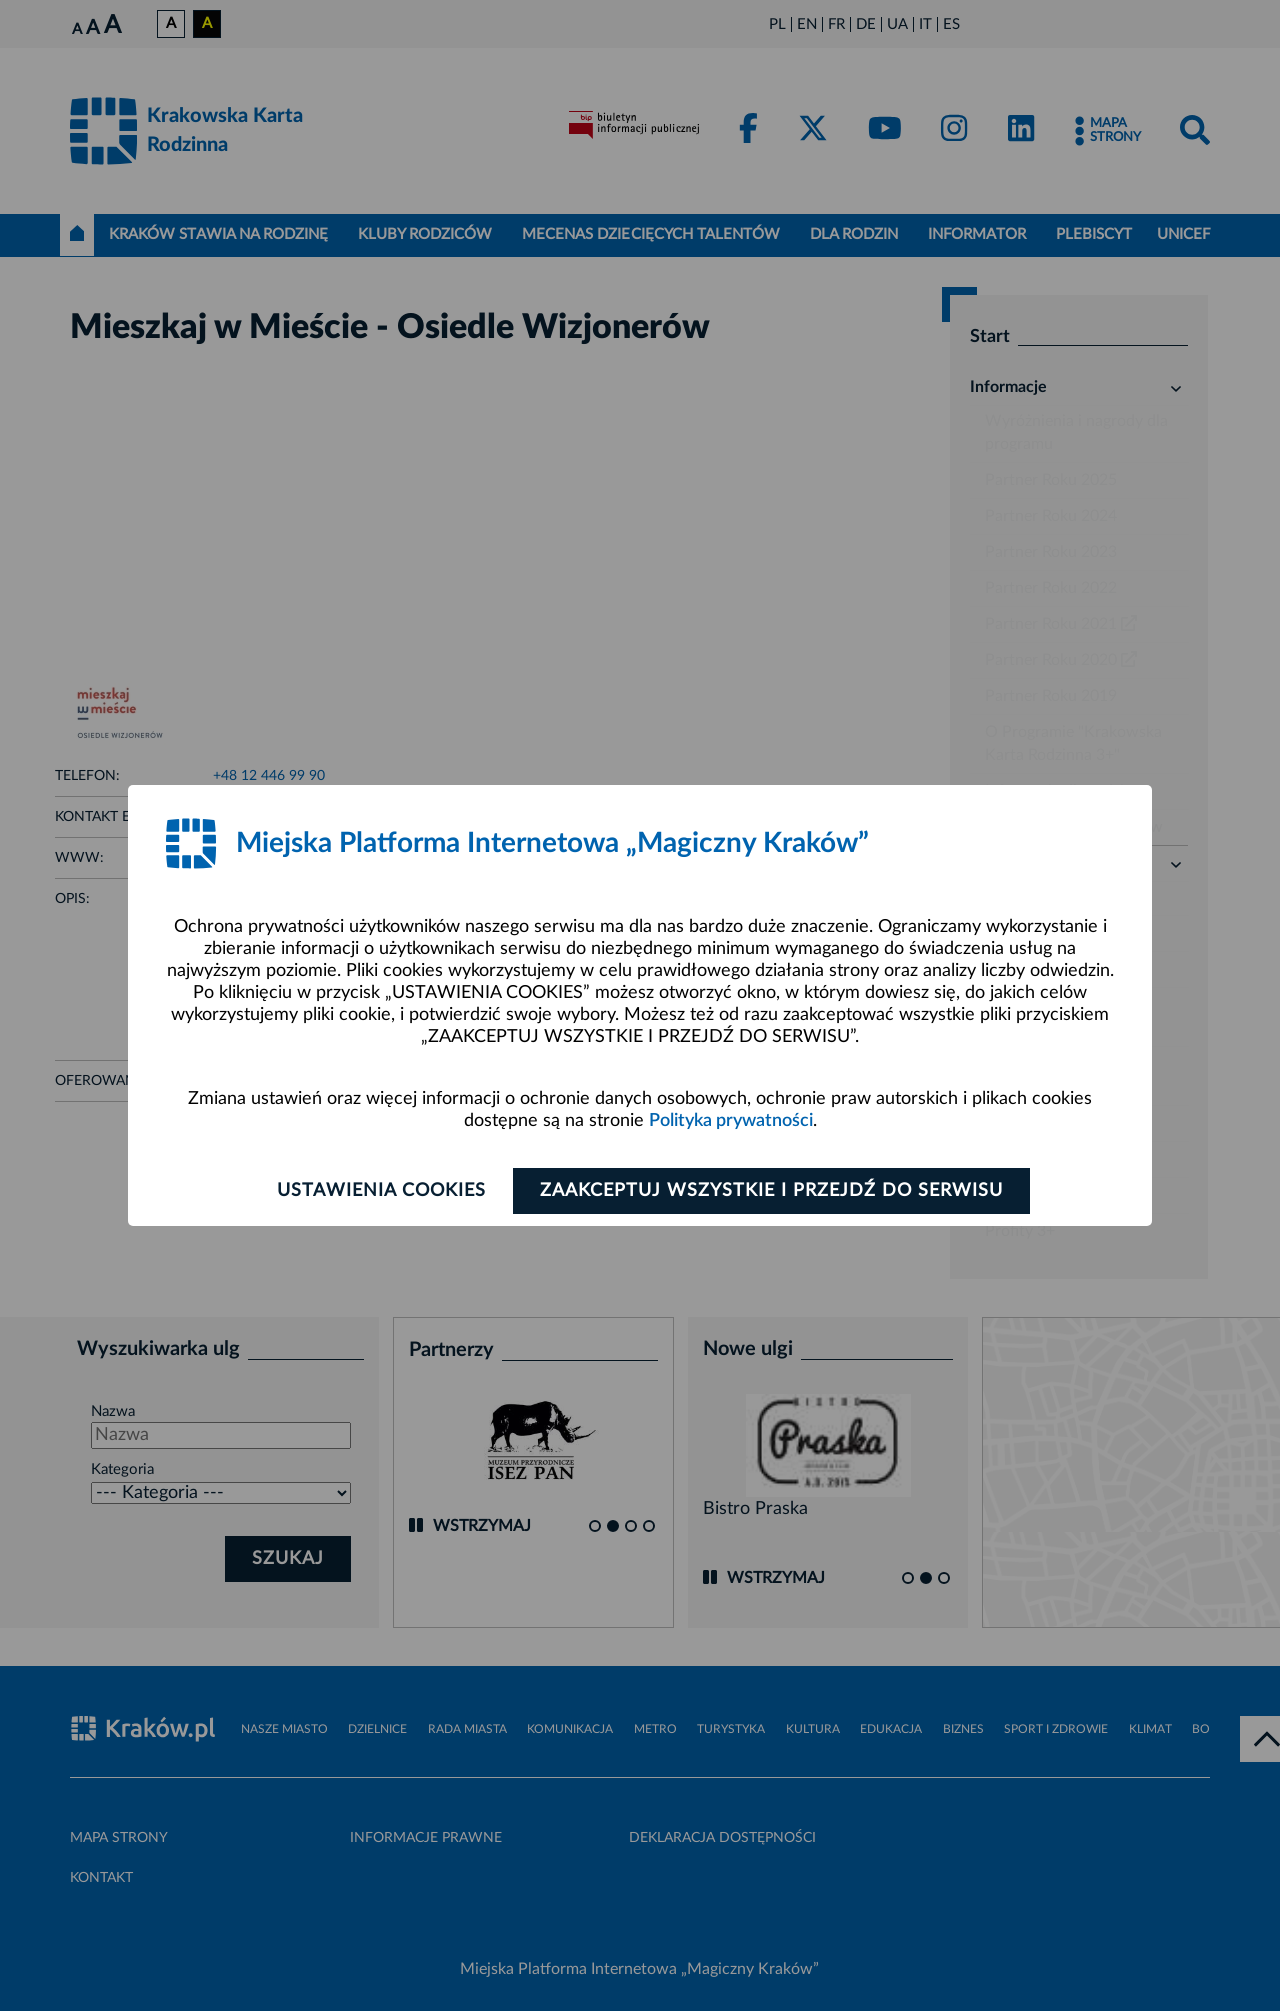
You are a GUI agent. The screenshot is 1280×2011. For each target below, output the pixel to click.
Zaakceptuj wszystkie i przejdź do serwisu (771, 1191)
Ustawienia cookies (381, 1191)
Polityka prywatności (731, 1121)
